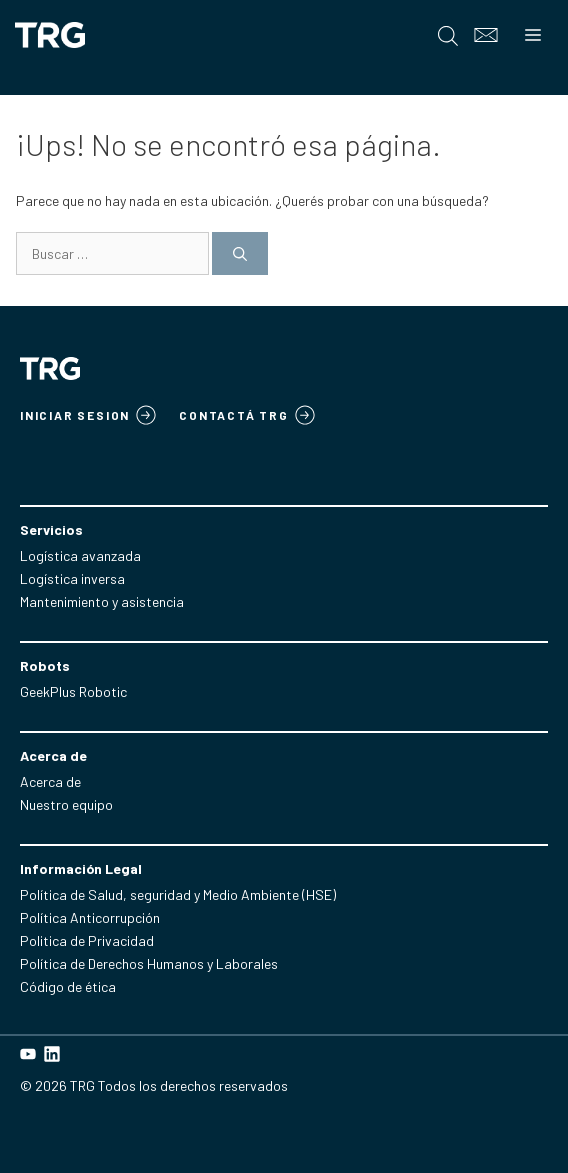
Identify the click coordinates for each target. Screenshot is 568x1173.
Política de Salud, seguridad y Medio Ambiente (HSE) (178, 894)
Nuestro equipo (66, 804)
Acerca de (50, 781)
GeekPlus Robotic (73, 691)
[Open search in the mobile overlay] (448, 35)
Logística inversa (72, 578)
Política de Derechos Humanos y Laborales (149, 963)
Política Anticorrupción (90, 917)
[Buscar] (240, 253)
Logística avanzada (80, 555)
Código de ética (68, 986)
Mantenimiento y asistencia (102, 601)
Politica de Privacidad (87, 940)
